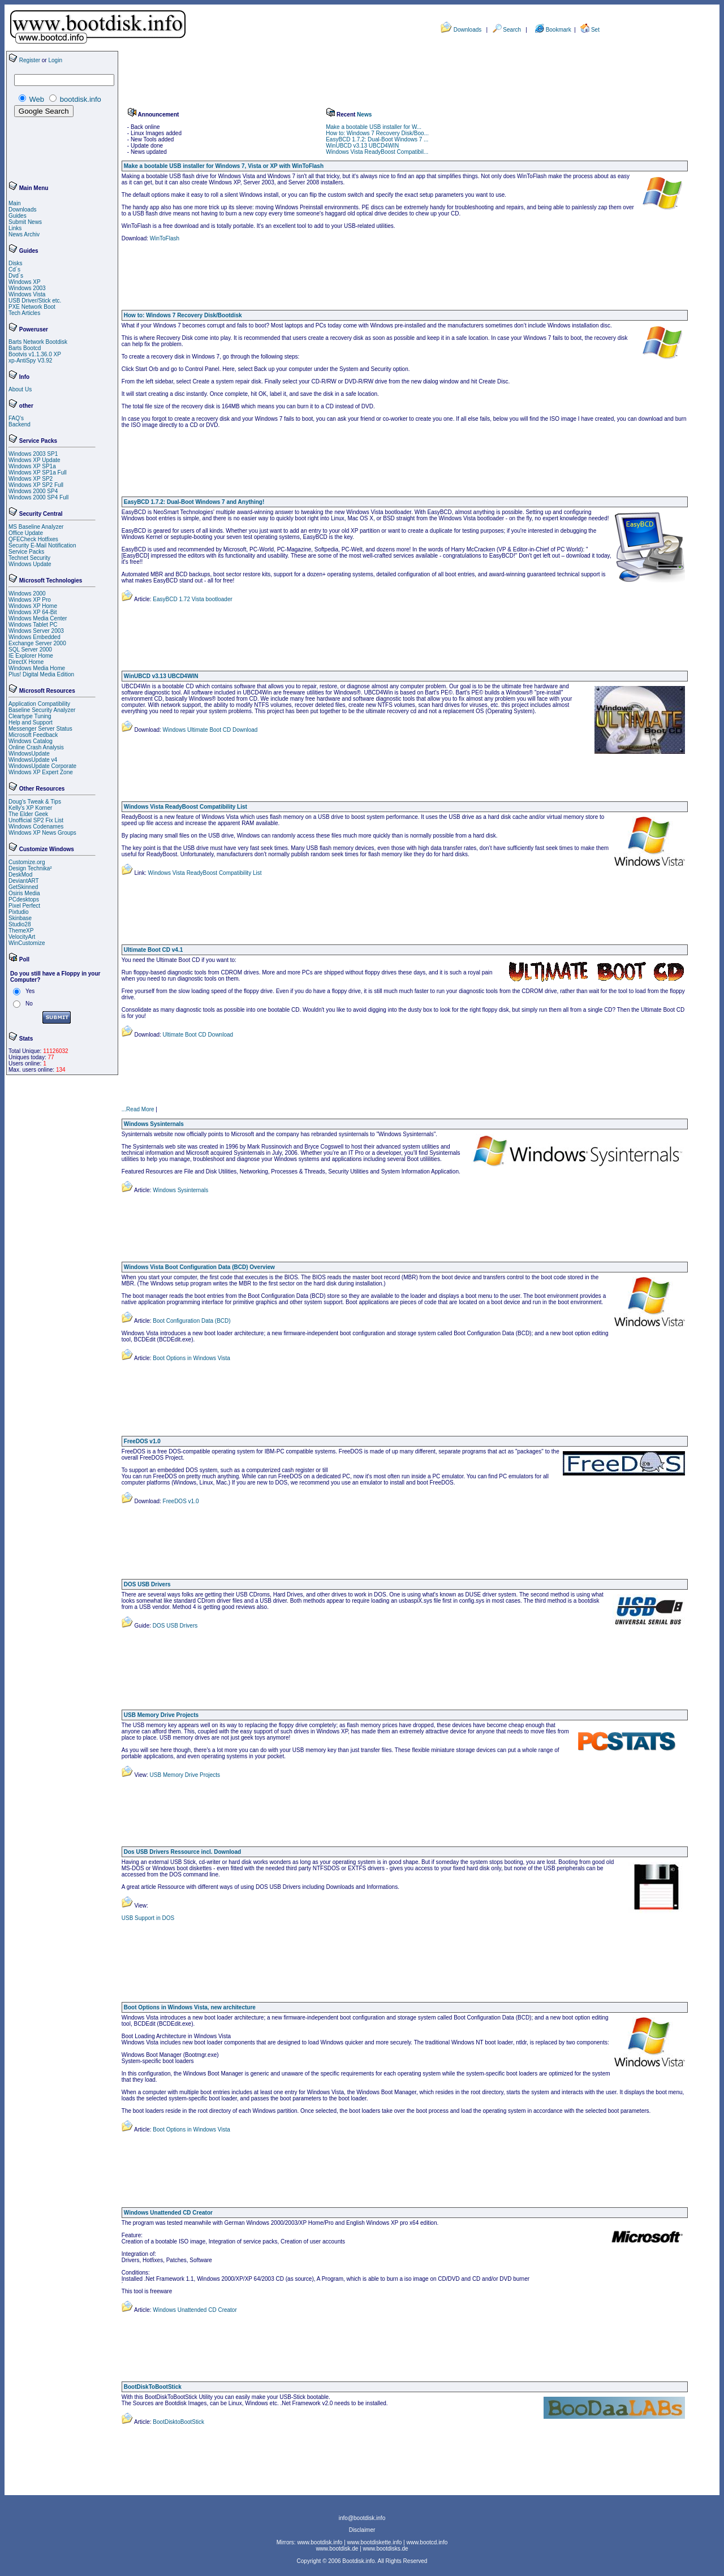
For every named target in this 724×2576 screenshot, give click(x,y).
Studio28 (19, 924)
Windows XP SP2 (30, 479)
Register (29, 60)
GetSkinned (23, 887)
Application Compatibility (39, 704)
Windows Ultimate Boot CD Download (209, 730)
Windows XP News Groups (42, 833)
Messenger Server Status (40, 729)
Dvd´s (15, 276)
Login (55, 60)
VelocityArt (21, 937)
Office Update (25, 533)
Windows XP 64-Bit (32, 612)
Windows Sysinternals (180, 1190)
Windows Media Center (37, 618)
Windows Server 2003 (36, 631)
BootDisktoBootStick (178, 2422)
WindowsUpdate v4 (32, 760)
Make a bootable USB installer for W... (373, 127)
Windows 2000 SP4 (33, 491)
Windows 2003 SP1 (33, 454)
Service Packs (26, 552)
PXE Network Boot (31, 307)
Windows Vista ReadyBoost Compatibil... (377, 152)
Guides (17, 216)
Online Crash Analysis (36, 747)
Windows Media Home (36, 668)
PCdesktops (23, 899)
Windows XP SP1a (32, 466)
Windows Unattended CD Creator (194, 2310)
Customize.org (26, 862)
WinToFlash (164, 238)
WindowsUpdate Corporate (42, 766)
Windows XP (24, 282)
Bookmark (559, 30)
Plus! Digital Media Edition (41, 674)
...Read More (138, 1109)
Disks (15, 263)
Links (14, 228)
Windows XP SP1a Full (37, 472)
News (364, 114)
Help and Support (30, 722)
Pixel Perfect (24, 906)
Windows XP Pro (29, 600)
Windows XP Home (32, 606)
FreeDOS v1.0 (180, 1501)
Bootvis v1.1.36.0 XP (34, 354)
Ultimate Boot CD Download (197, 1035)
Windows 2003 (27, 288)
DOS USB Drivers (174, 1626)
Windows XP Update (34, 460)
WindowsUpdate (29, 753)
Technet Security (29, 558)
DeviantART (23, 881)
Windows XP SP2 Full (35, 485)
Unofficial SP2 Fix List (35, 820)
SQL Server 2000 (30, 649)
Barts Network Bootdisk (37, 342)
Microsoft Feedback (33, 735)
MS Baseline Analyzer (35, 527)
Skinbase (20, 918)
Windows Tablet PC (33, 625)
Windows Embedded (34, 637)
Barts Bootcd (24, 348)
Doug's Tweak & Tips (34, 802)
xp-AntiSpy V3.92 (30, 360)
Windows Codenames (35, 826)
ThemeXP (20, 930)
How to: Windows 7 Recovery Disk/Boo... (377, 133)
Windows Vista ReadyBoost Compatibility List (204, 873)
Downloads (467, 30)
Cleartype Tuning (29, 716)
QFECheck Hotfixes (33, 539)
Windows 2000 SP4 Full (38, 497)
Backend (19, 424)
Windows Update (29, 564)
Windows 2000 (27, 593)
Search (512, 30)
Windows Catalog (30, 741)
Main (14, 203)
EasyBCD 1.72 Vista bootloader (192, 599)
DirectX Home (26, 662)
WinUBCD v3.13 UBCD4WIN (362, 146)
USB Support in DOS (148, 1918)
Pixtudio (18, 912)
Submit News (25, 222)
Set (595, 30)
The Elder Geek (28, 814)
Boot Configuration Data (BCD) (191, 1321)
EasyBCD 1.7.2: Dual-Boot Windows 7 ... (377, 139)
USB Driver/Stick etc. (34, 300)
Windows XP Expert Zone (40, 772)
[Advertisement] (42, 149)
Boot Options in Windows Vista (191, 1358)
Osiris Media (24, 893)
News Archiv (24, 234)
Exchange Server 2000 (37, 643)
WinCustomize (26, 943)
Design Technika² (30, 868)
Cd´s (14, 269)
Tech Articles (24, 313)
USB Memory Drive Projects (184, 1775)
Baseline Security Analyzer (41, 710)
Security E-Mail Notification (42, 545)
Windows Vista (26, 294)
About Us (20, 389)
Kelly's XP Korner (30, 808)
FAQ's (16, 418)
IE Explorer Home (30, 656)
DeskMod (20, 874)
